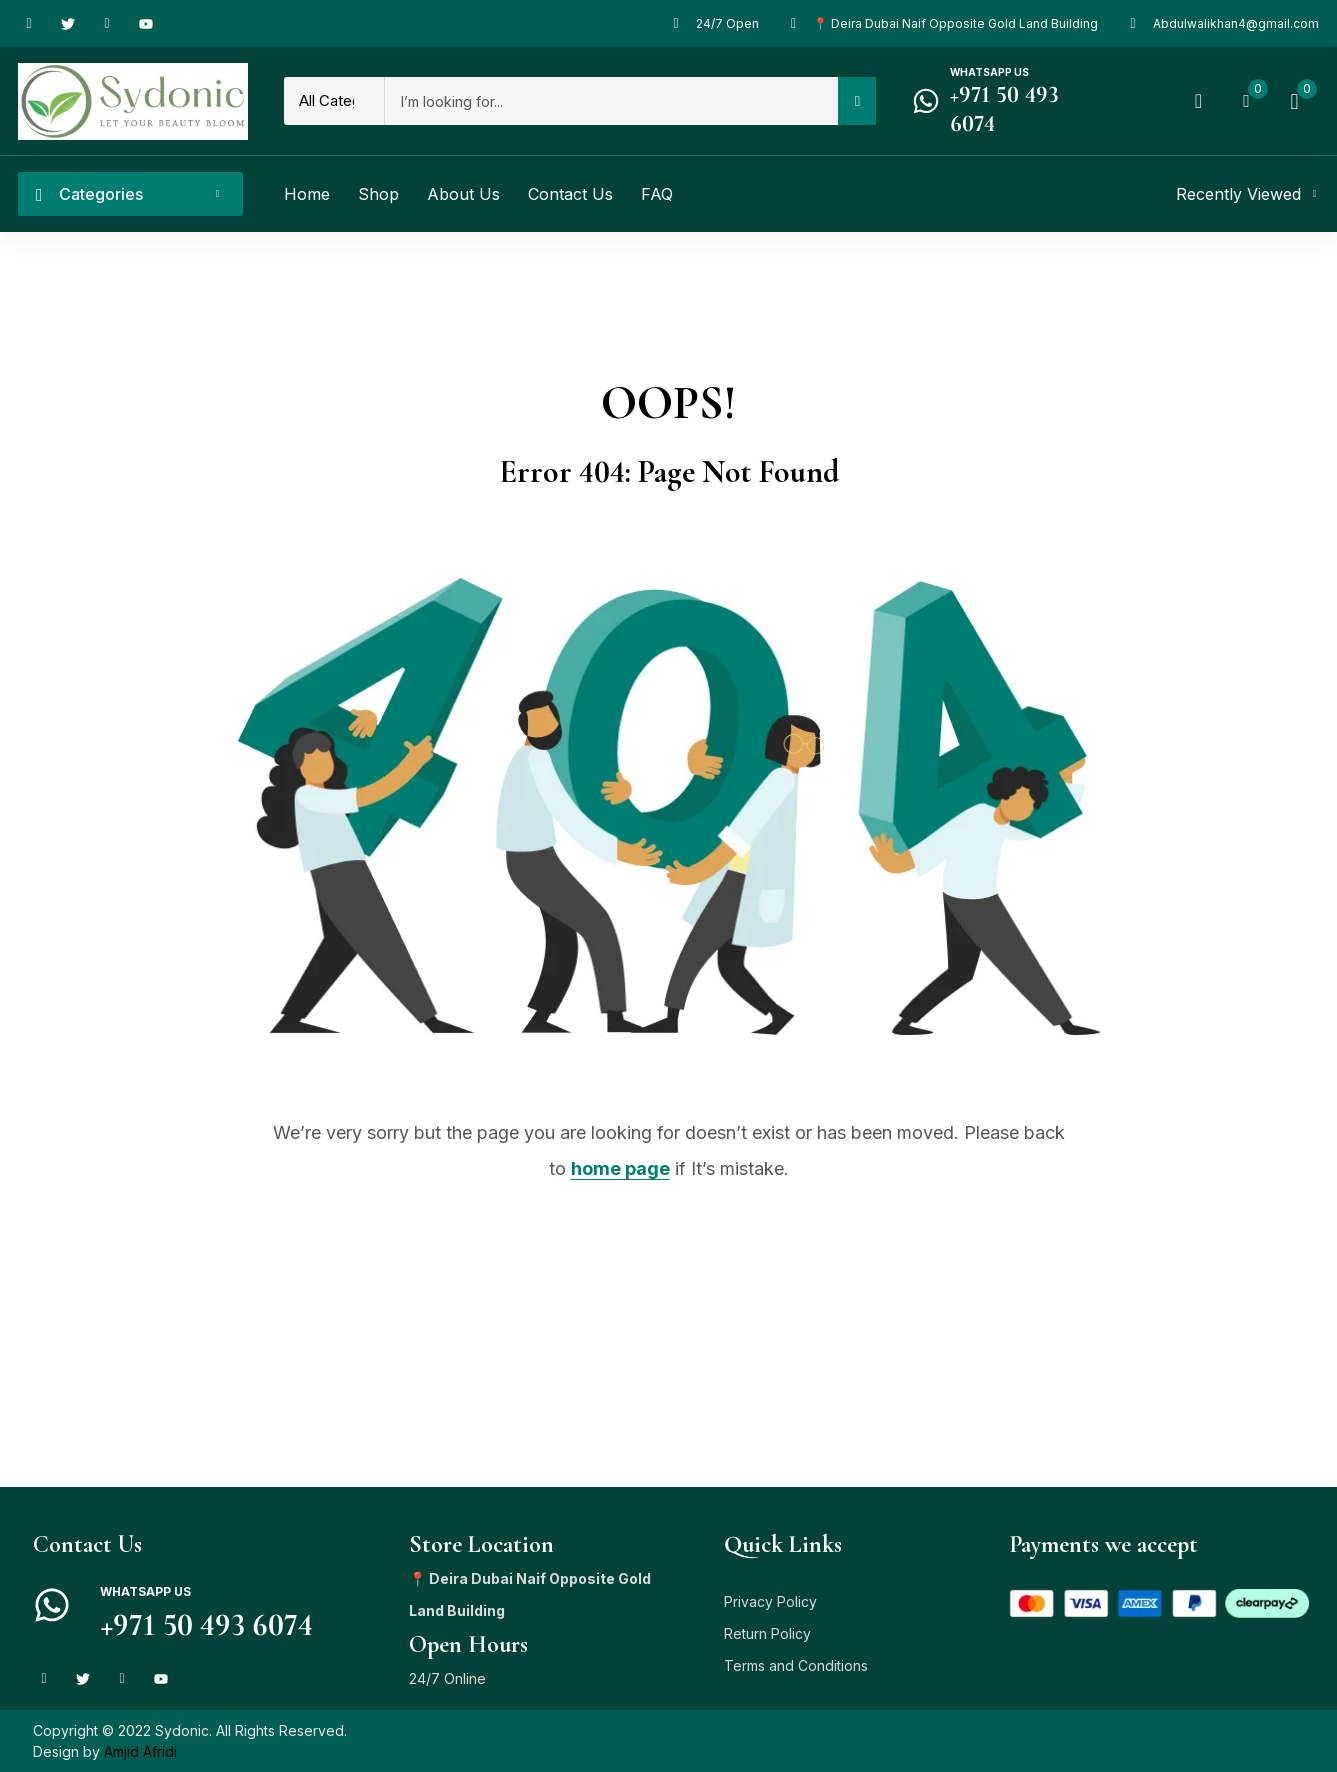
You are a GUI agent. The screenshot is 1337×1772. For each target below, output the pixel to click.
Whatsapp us (989, 72)
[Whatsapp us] (926, 101)
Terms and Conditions (796, 1665)
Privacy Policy (770, 1601)
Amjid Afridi (140, 1751)
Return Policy (767, 1633)
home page (620, 1168)
